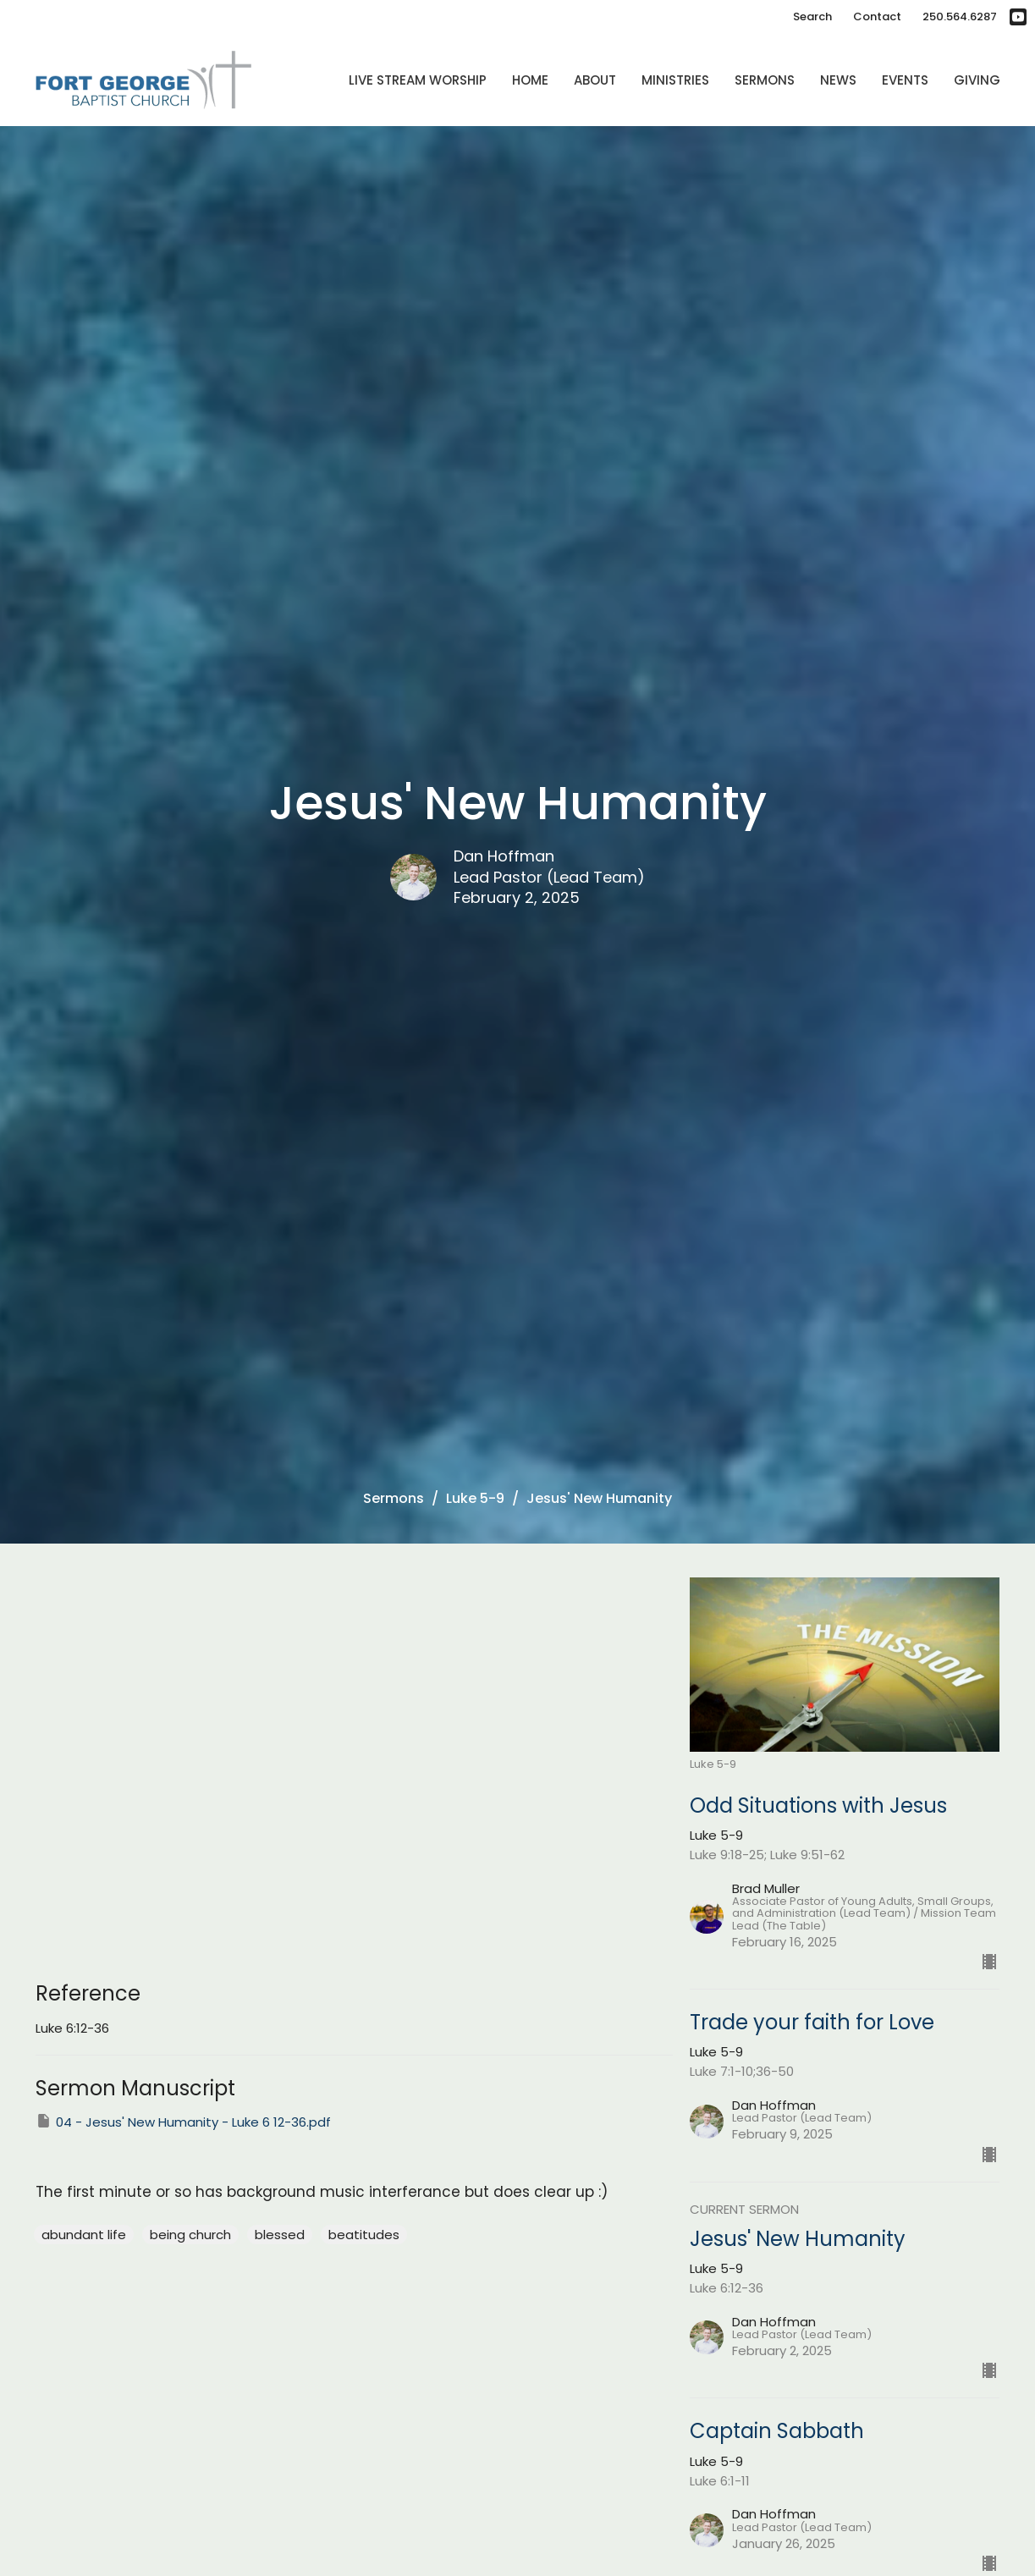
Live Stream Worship (418, 80)
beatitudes (363, 2234)
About (595, 80)
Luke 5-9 (475, 1498)
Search (812, 16)
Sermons (765, 80)
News (838, 80)
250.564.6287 (959, 16)
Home (530, 80)
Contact (877, 16)
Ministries (675, 80)
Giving (977, 80)
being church (190, 2234)
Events (905, 80)
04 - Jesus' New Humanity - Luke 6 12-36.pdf (183, 2121)
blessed (280, 2234)
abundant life (83, 2234)
